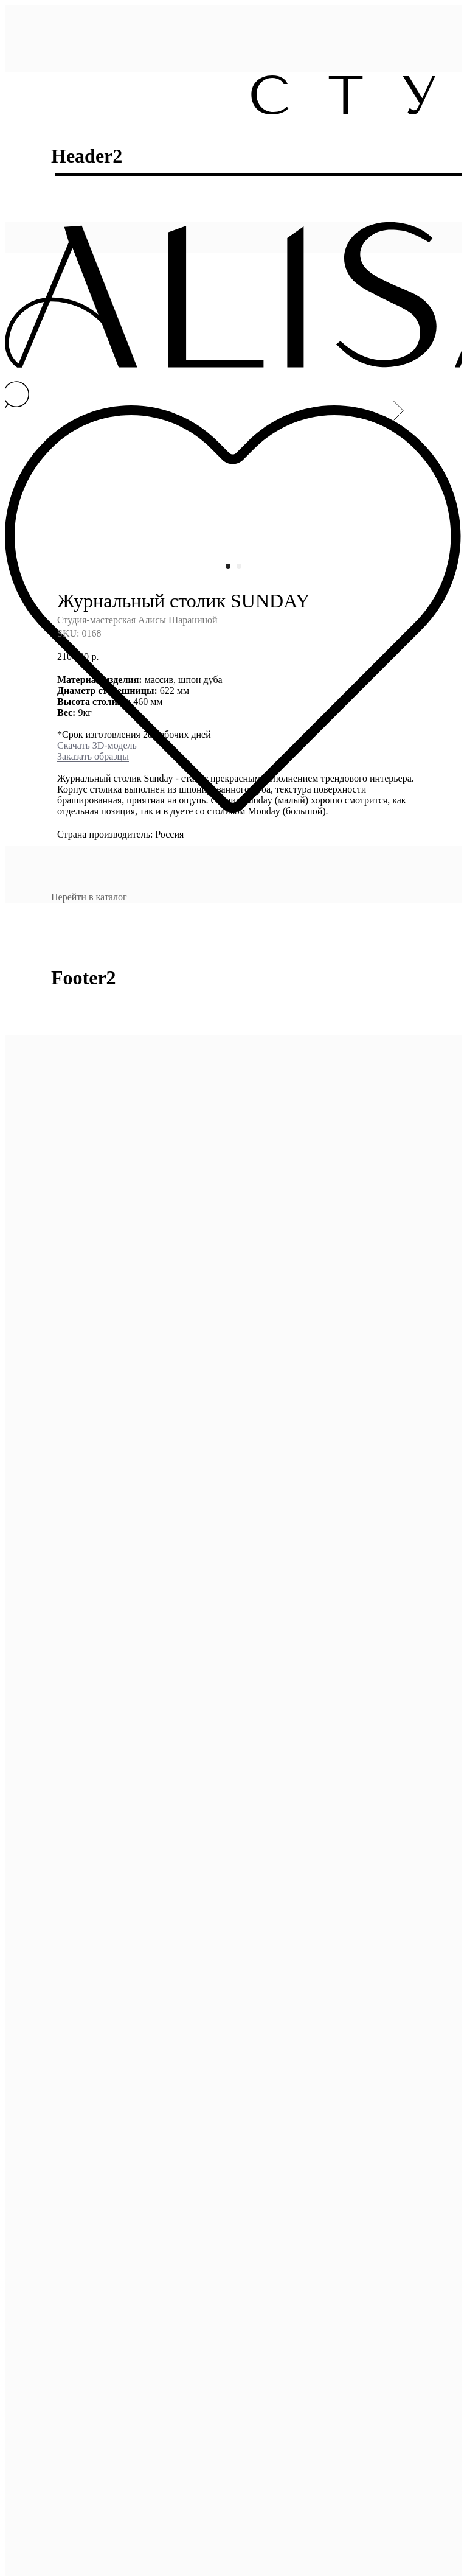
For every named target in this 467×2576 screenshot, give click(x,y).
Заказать (74, 606)
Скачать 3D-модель (97, 595)
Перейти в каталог (89, 746)
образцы (110, 606)
